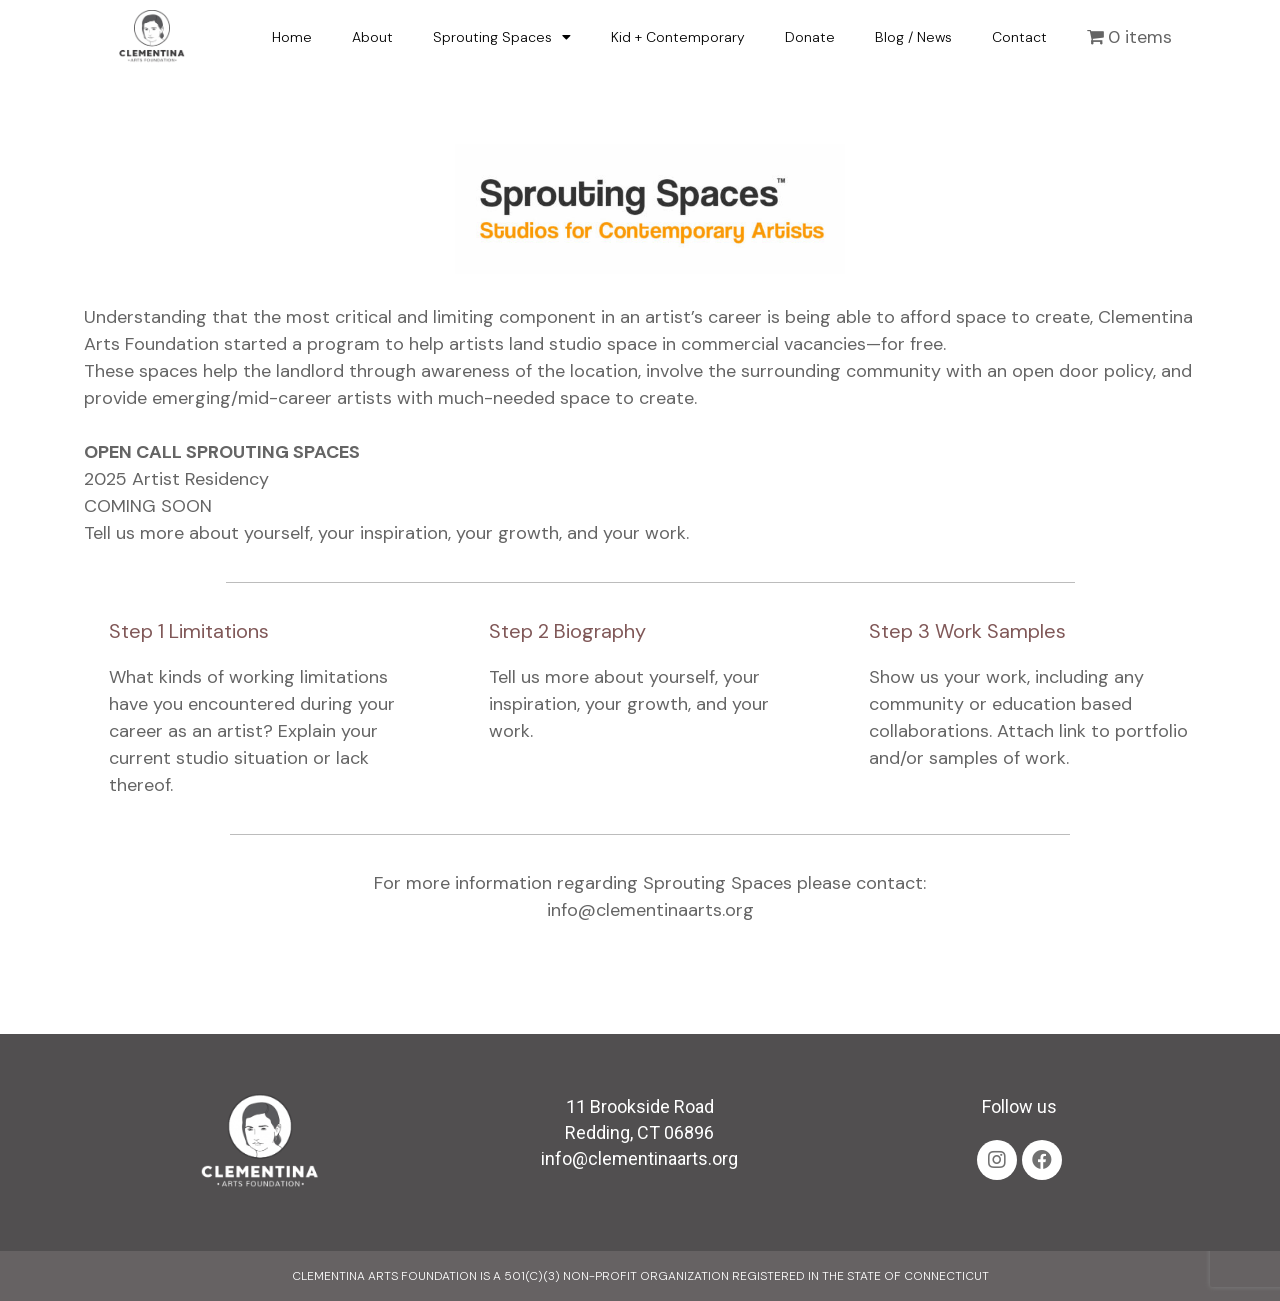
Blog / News (913, 37)
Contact (1019, 37)
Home (292, 37)
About (372, 37)
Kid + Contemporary (678, 37)
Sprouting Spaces (502, 37)
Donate (810, 37)
